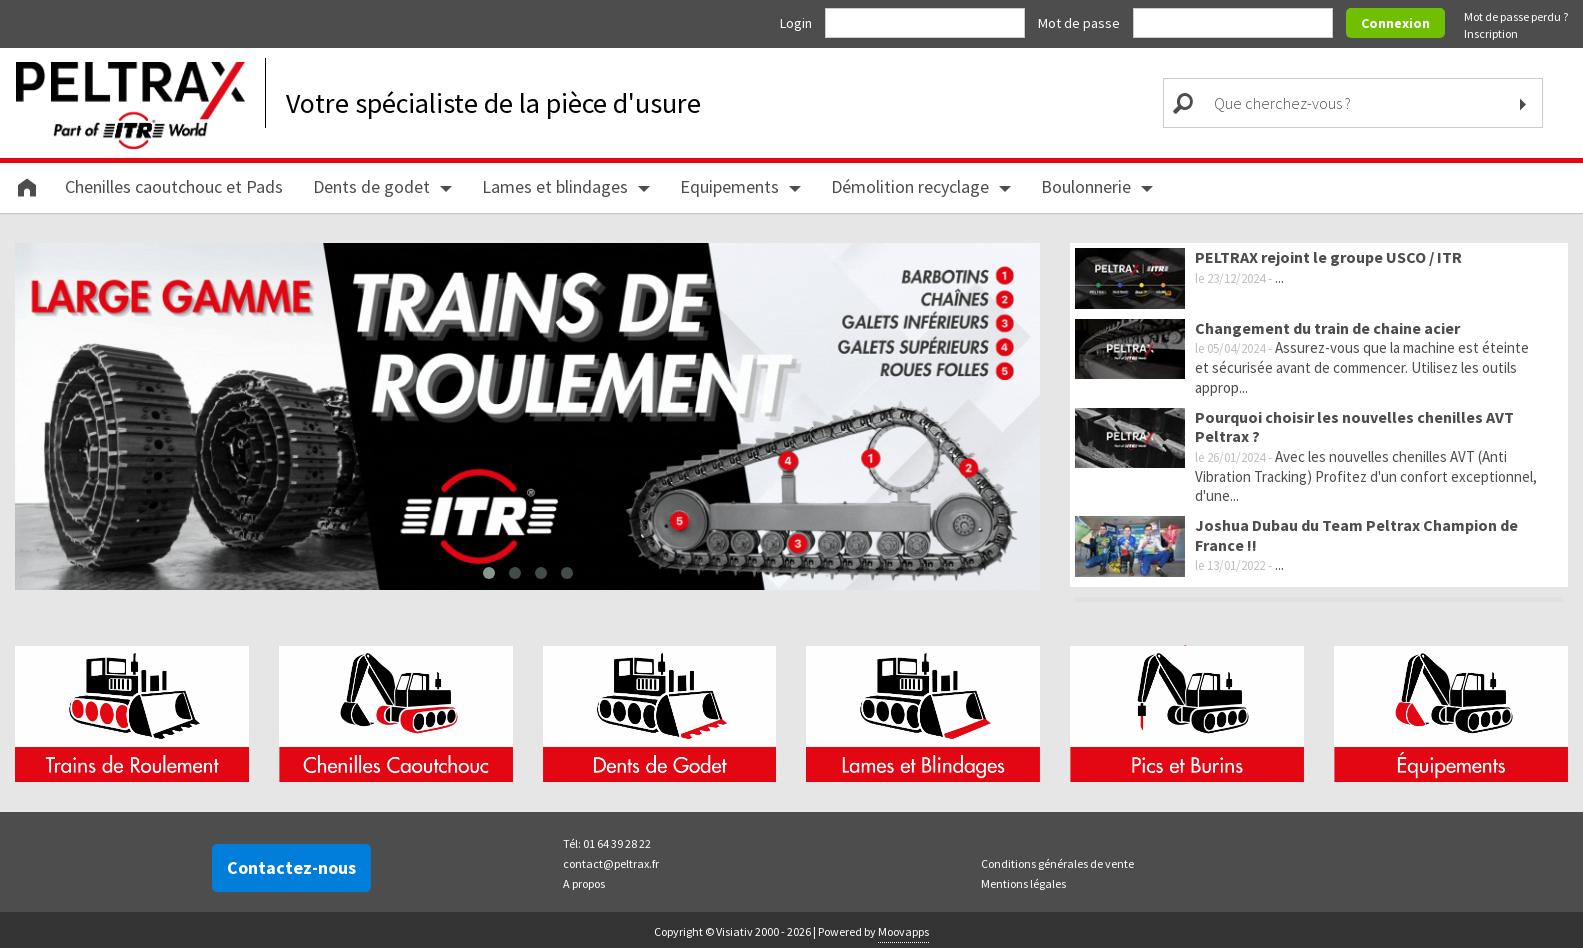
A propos (584, 880)
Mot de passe (1080, 23)
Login (797, 23)
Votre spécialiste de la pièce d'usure (493, 103)
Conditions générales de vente (1057, 860)
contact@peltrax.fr (611, 860)
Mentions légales (1023, 880)
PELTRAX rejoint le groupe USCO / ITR (1328, 257)
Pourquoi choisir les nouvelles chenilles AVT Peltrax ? (1354, 427)
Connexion (1395, 23)
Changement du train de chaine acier (1327, 328)
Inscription (1491, 33)
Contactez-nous (291, 864)
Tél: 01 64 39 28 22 (607, 840)
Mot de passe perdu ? (1516, 16)
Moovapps (903, 928)
